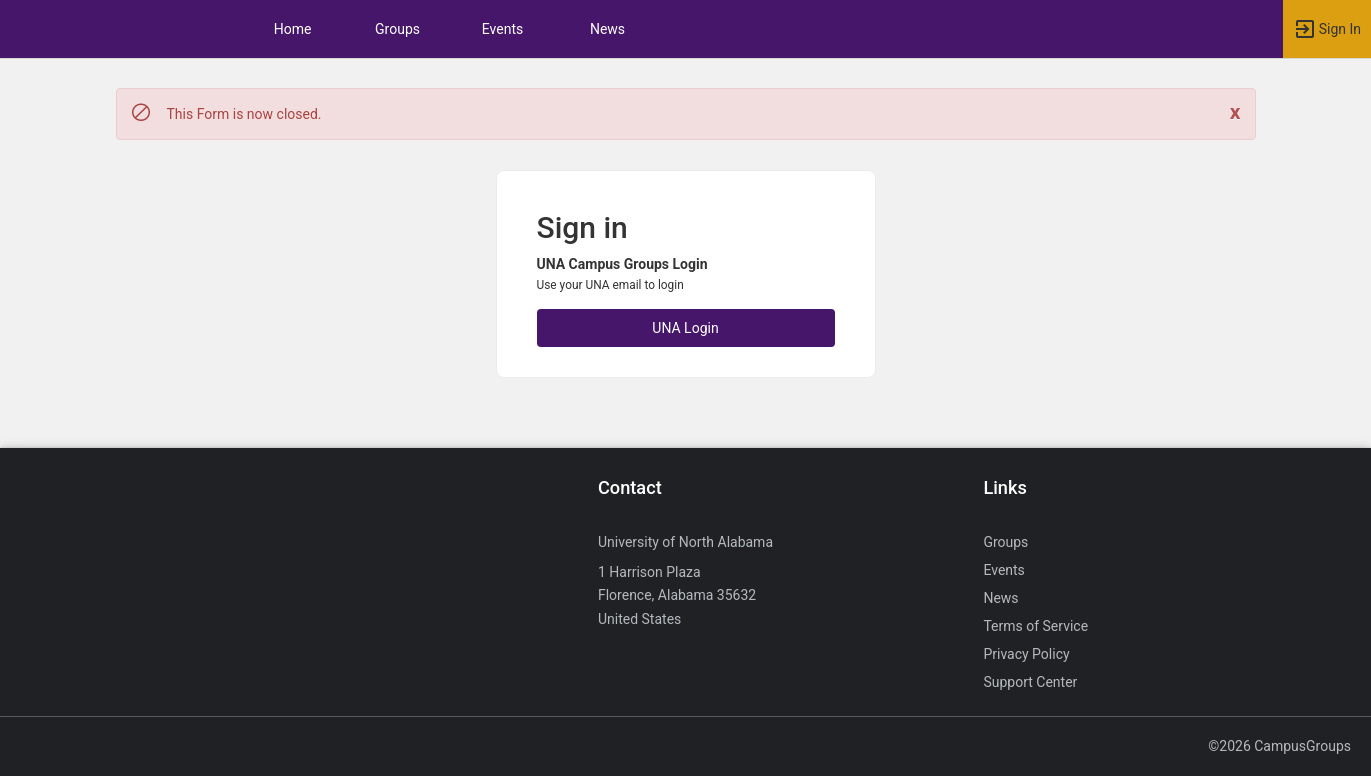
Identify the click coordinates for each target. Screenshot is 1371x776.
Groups (397, 29)
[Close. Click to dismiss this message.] (1235, 112)
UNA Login (685, 328)
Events (502, 29)
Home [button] (293, 29)
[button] (1327, 29)
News (607, 29)
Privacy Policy (1026, 654)
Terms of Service (1035, 626)
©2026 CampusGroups (1279, 746)
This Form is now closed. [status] (244, 114)
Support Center (1030, 682)
